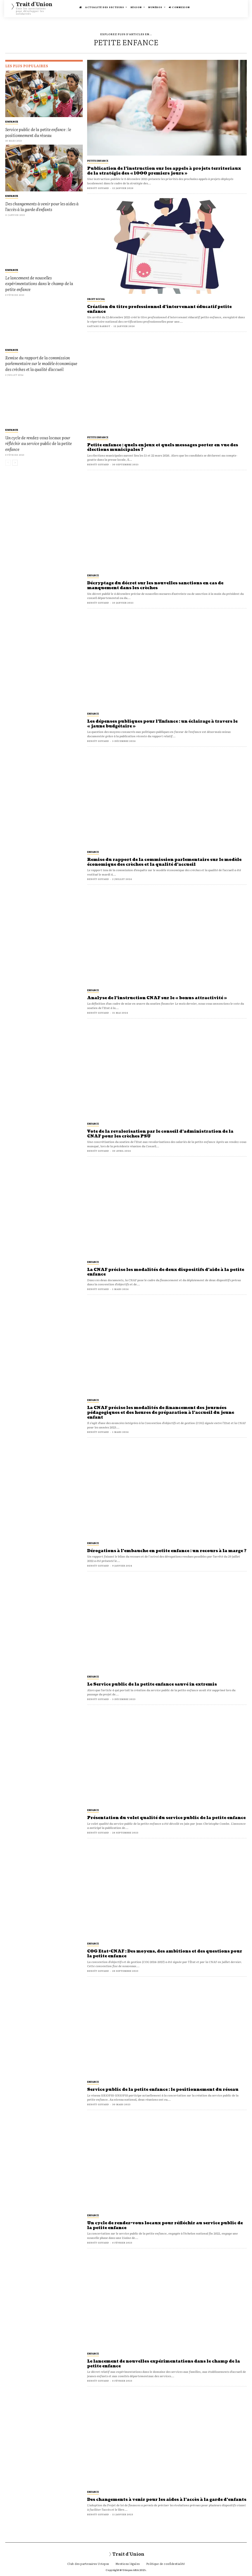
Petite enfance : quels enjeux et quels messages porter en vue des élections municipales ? (162, 447)
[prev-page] (8, 463)
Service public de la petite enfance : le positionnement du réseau (38, 132)
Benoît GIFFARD (98, 188)
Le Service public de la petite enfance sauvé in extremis (152, 1684)
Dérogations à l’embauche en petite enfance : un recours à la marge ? (167, 1551)
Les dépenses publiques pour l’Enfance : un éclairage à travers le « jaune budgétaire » (162, 724)
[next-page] (15, 463)
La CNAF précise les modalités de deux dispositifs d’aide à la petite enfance (165, 1272)
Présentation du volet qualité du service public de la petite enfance (166, 1818)
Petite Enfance (97, 160)
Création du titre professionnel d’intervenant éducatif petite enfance (159, 309)
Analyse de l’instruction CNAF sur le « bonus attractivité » (157, 998)
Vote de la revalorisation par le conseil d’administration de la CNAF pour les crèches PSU (160, 1134)
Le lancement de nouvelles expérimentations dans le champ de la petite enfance (39, 283)
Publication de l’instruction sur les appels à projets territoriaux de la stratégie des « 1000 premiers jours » (164, 171)
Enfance (11, 121)
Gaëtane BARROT (98, 326)
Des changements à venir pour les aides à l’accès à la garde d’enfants (42, 207)
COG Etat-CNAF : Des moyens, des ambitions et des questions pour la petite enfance (164, 1954)
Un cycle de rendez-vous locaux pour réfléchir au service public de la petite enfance (38, 443)
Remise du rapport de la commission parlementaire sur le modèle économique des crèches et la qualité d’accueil (41, 363)
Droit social (96, 299)
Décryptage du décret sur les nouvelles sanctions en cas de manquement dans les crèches (155, 585)
